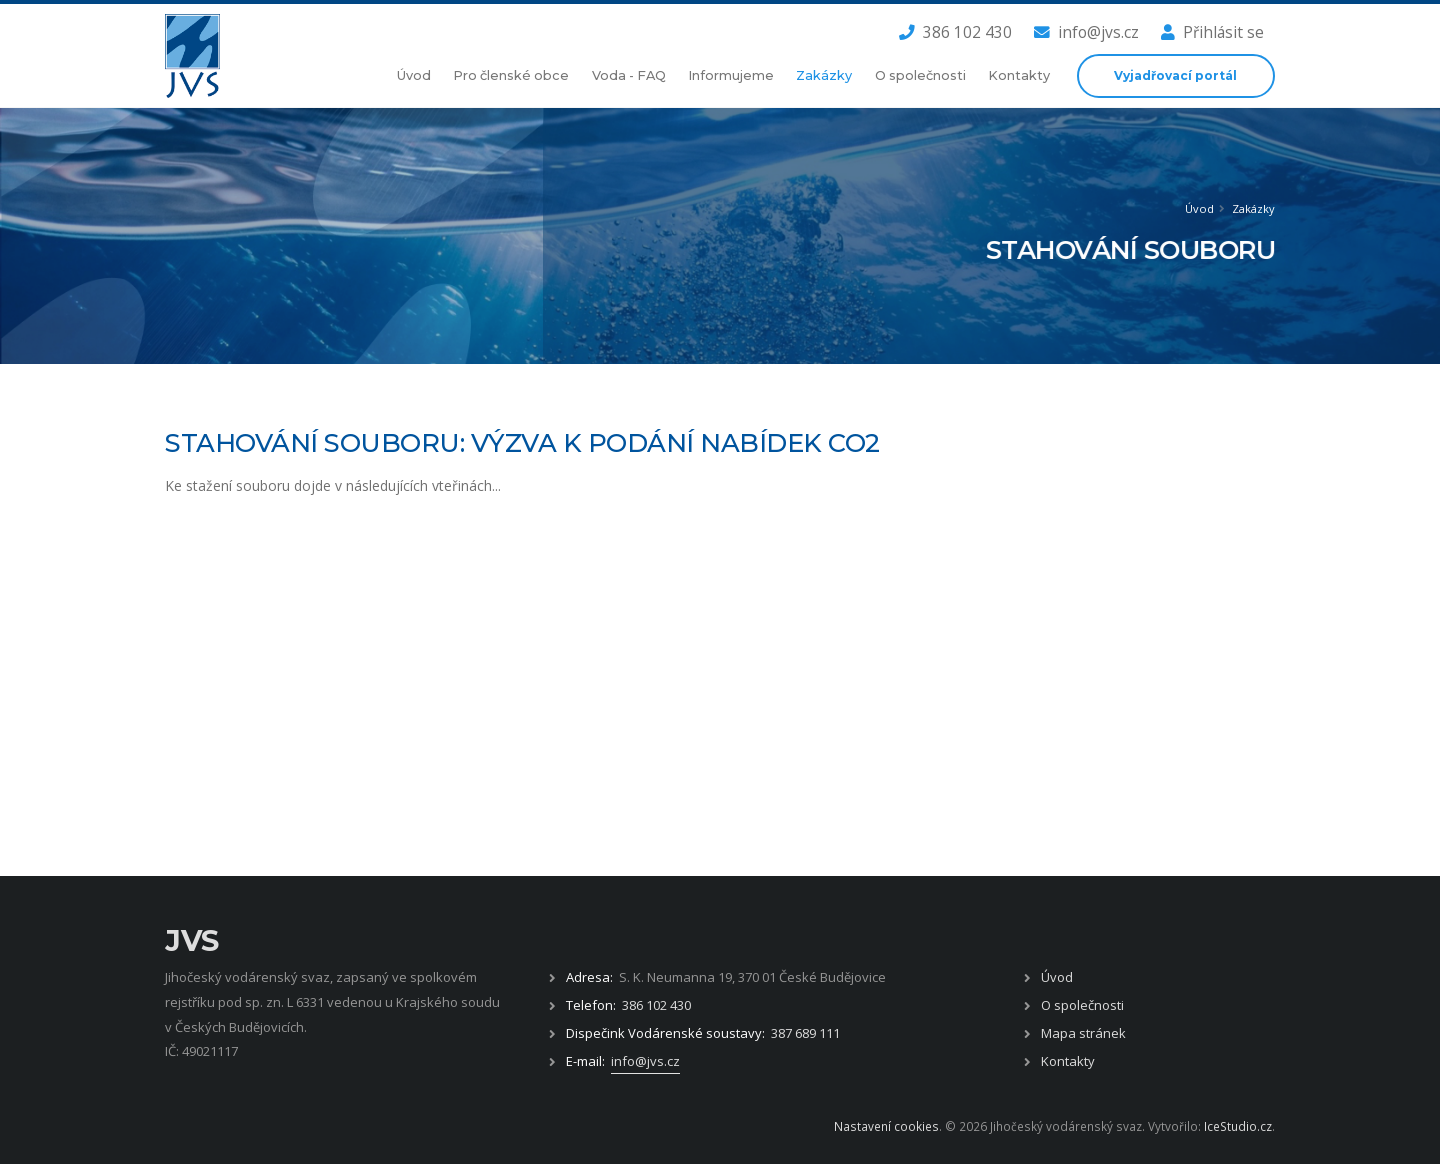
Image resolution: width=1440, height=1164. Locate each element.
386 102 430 (955, 32)
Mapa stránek (1083, 1033)
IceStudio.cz (1238, 1126)
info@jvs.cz (1086, 32)
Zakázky (824, 75)
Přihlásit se (1212, 32)
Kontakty (1019, 75)
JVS (192, 940)
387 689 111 (805, 1033)
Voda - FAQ (629, 75)
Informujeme (731, 75)
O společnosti (920, 75)
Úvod (414, 75)
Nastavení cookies (886, 1126)
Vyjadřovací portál (1175, 75)
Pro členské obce (511, 75)
